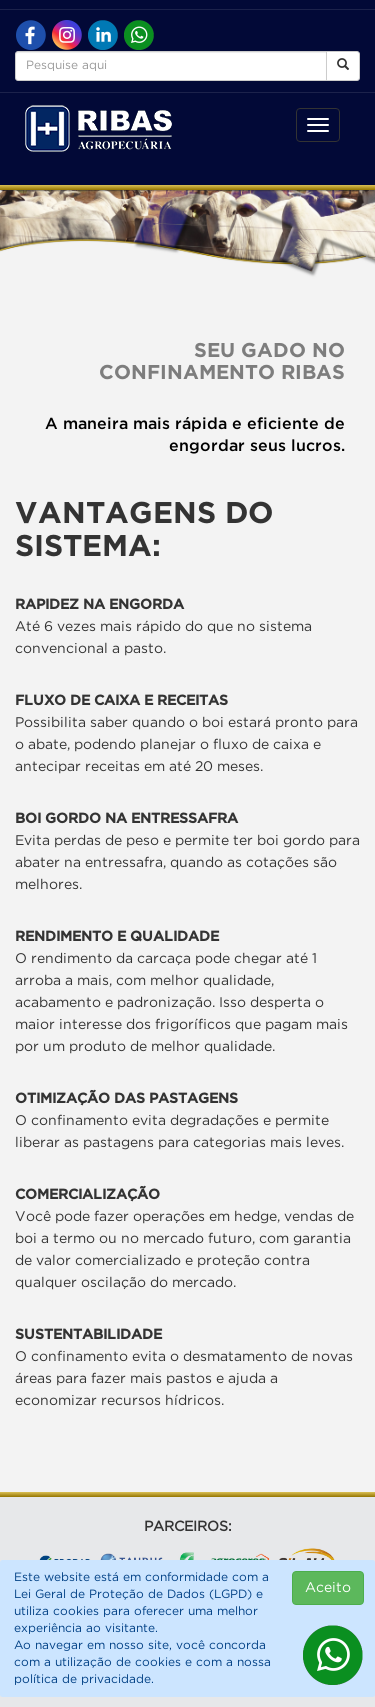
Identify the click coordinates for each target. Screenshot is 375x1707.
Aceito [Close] (328, 1588)
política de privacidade (82, 1679)
